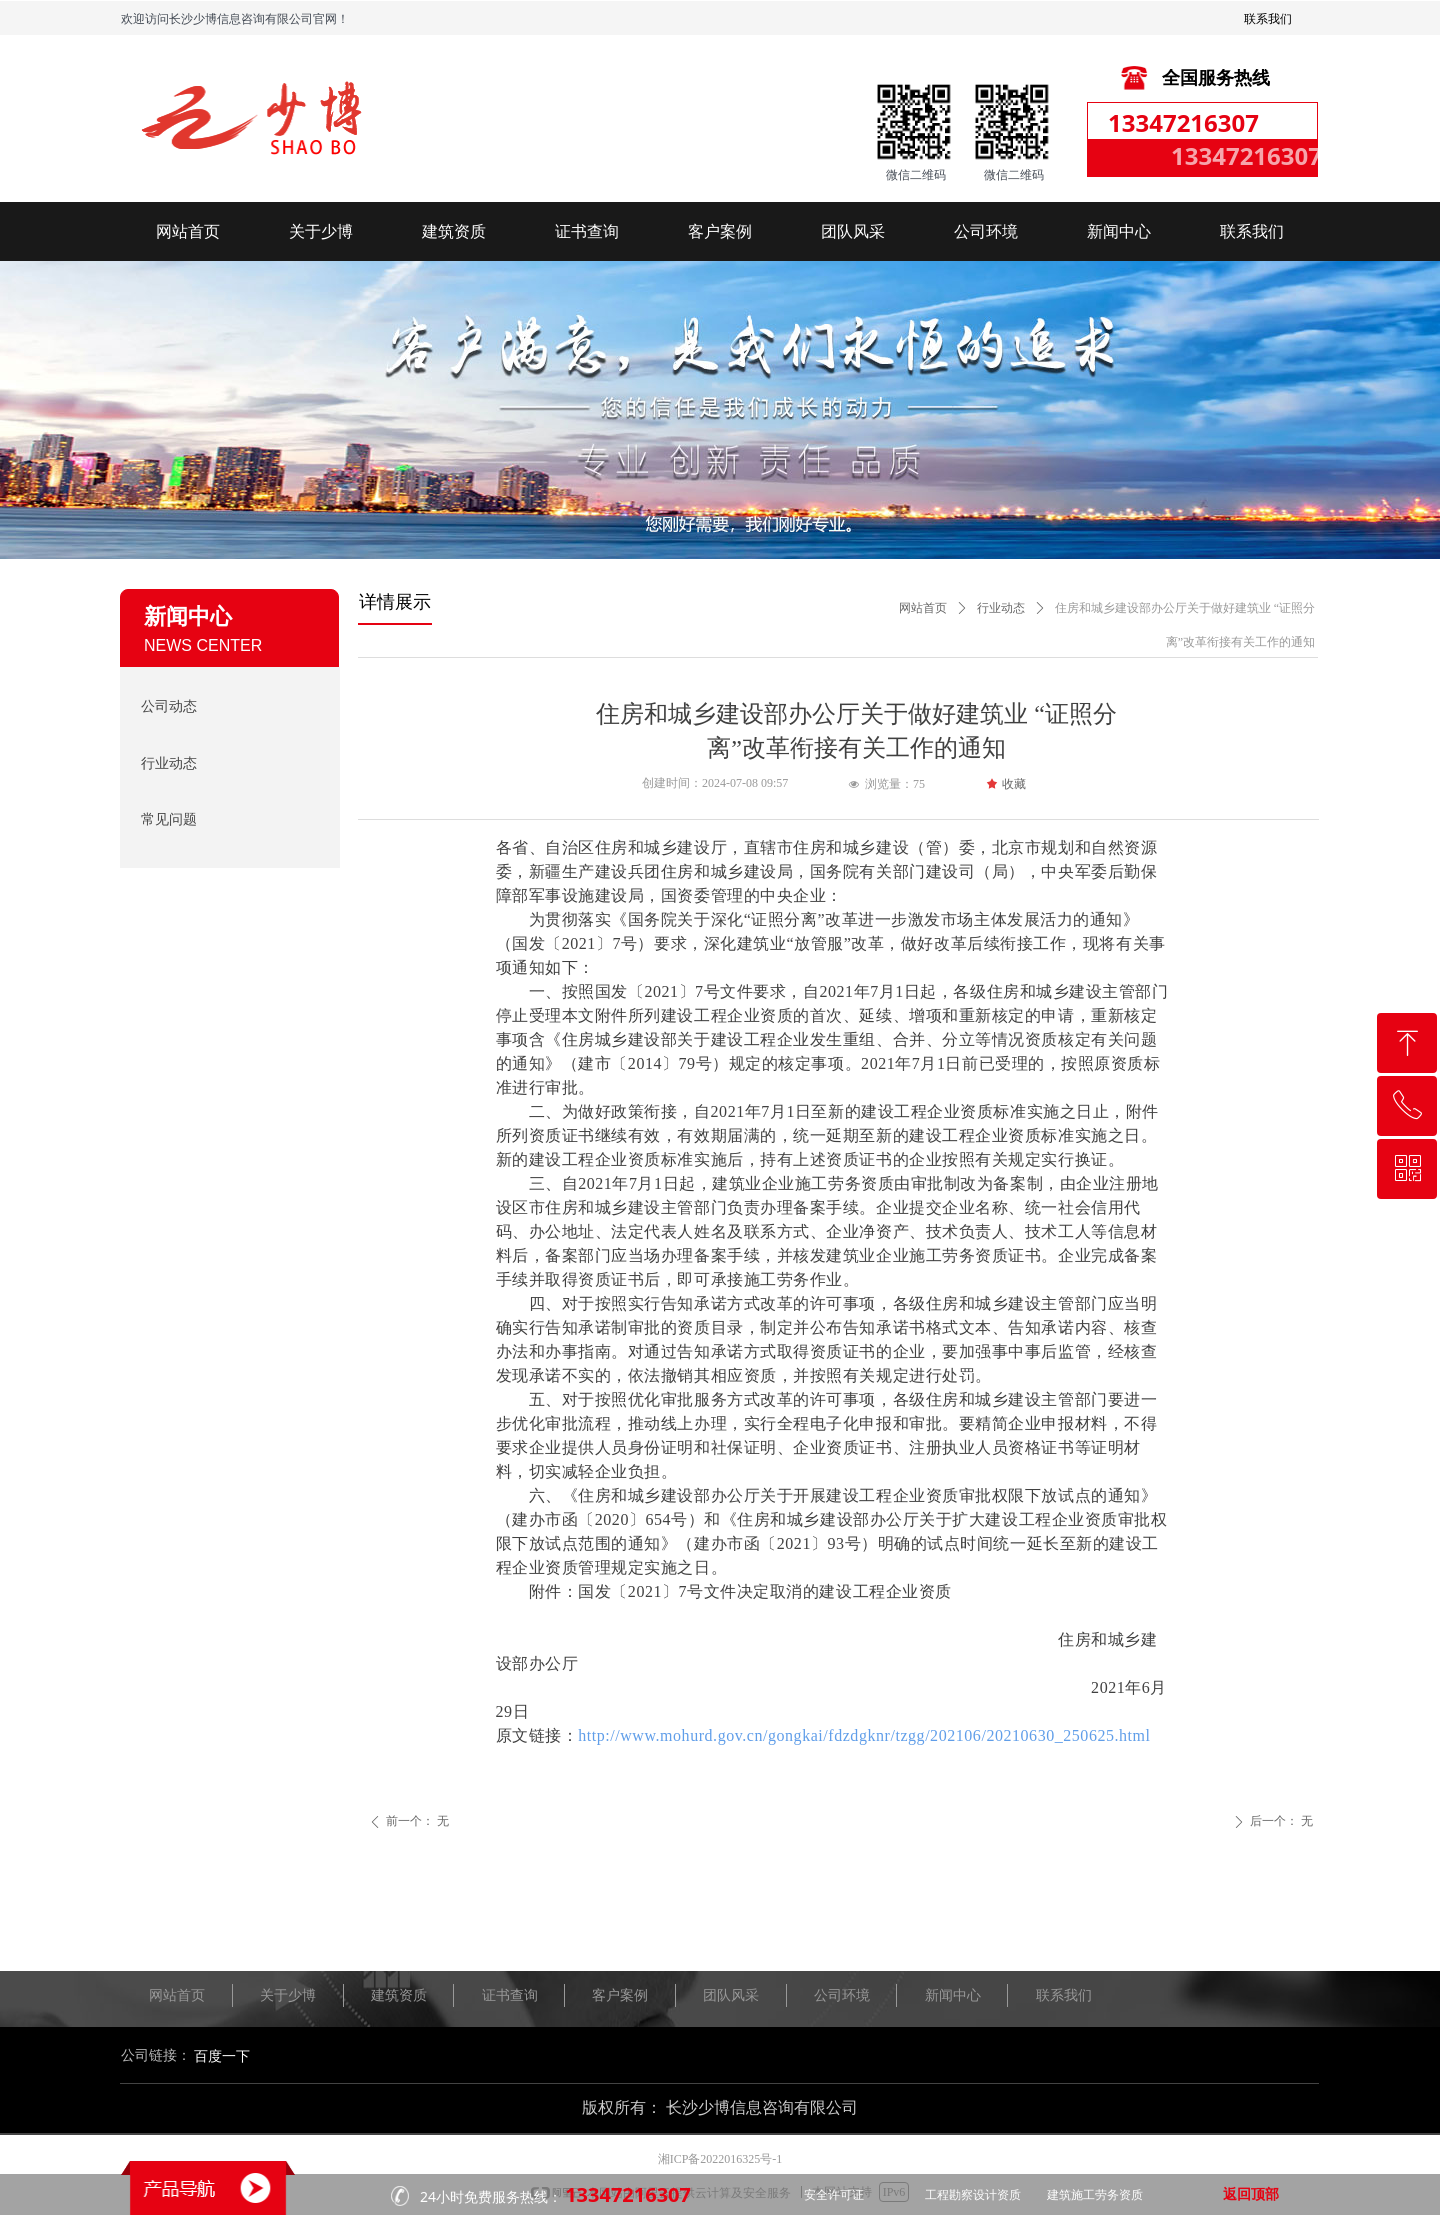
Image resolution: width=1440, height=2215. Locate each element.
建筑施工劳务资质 (1095, 2195)
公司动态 (169, 706)
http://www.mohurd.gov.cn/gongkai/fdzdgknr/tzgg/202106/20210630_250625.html (864, 1735)
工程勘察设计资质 (973, 2195)
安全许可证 (834, 2195)
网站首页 (923, 608)
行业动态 (1001, 608)
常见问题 (169, 819)
